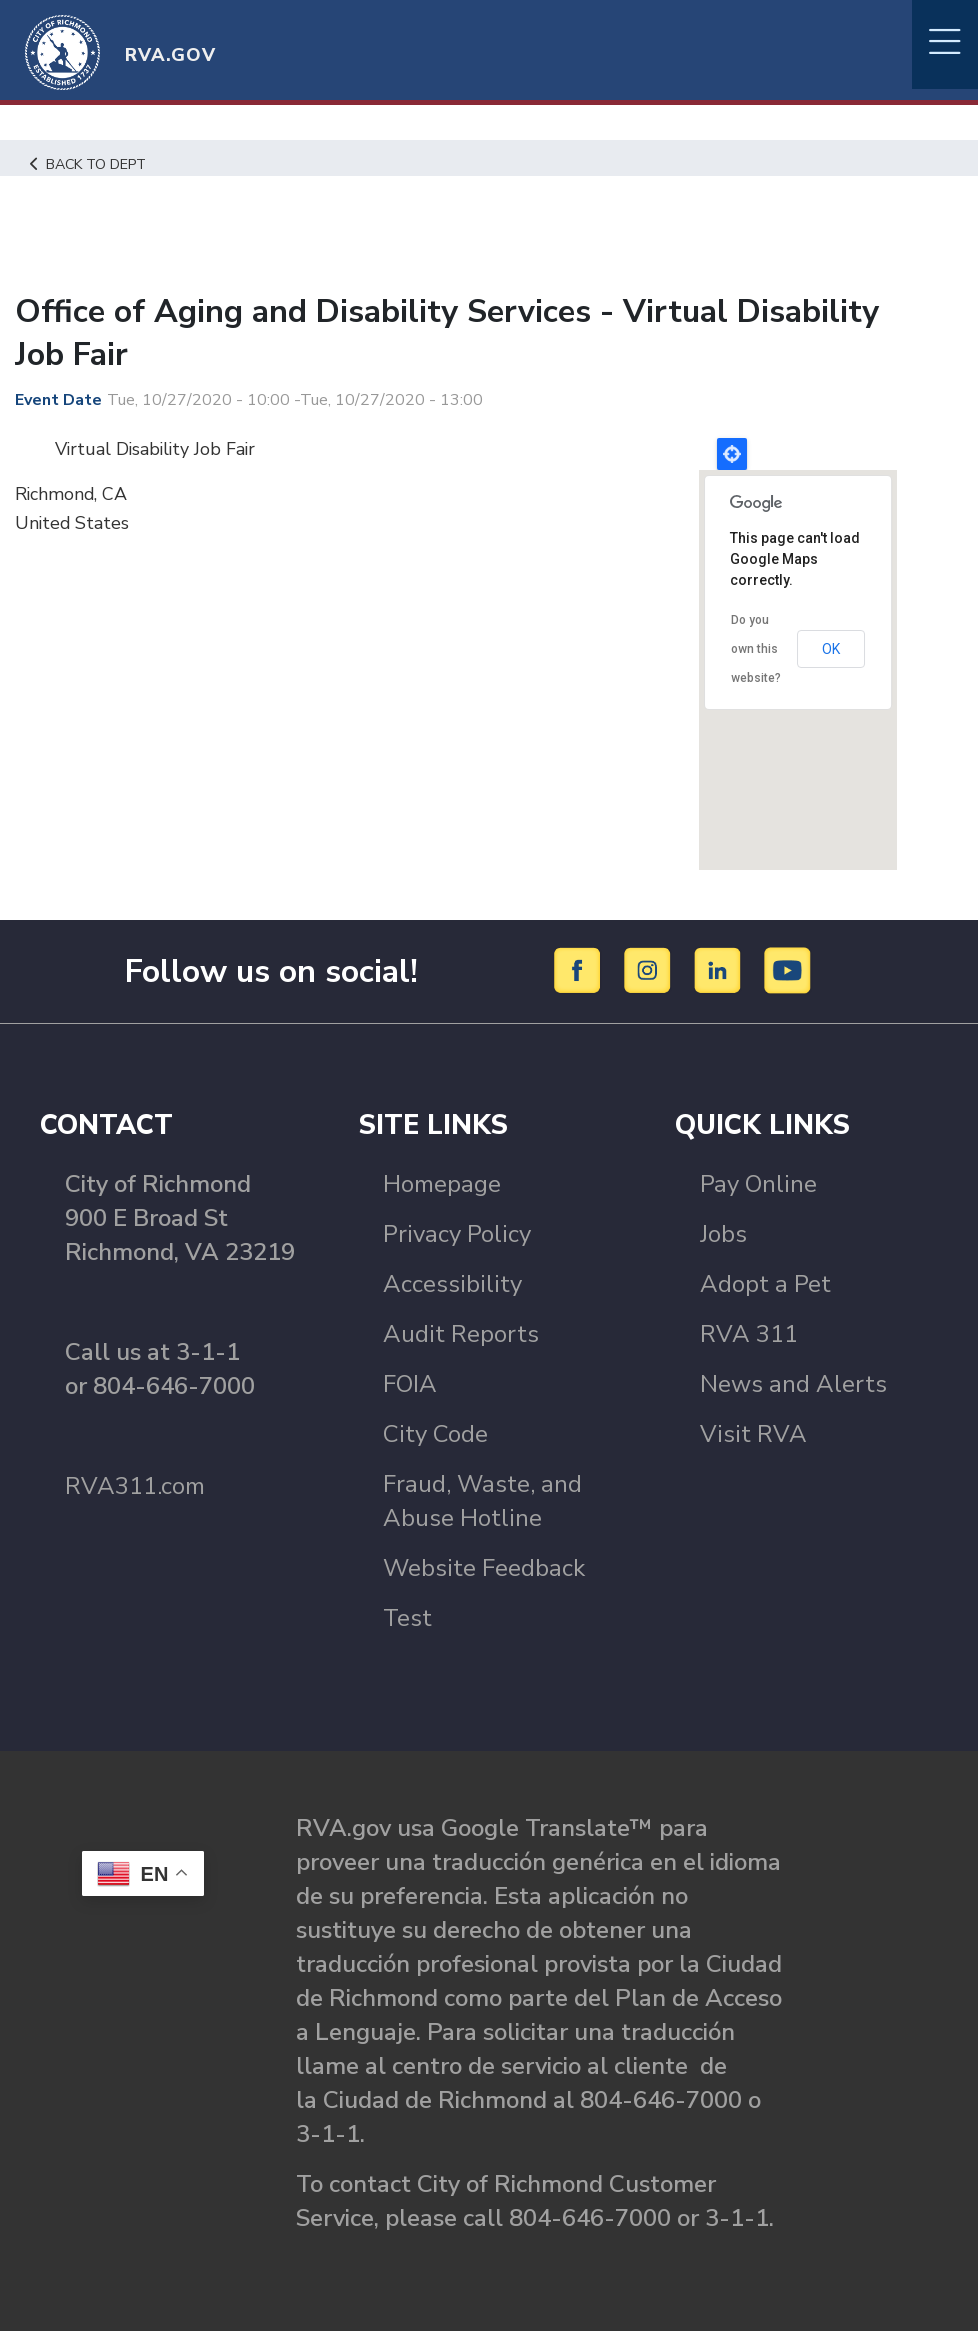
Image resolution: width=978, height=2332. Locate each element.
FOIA (410, 1384)
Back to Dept (90, 164)
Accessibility (452, 1284)
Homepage (442, 1184)
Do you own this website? (756, 648)
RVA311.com (135, 1486)
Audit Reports (461, 1334)
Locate (732, 454)
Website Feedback (484, 1568)
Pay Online (758, 1184)
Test (407, 1618)
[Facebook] (580, 970)
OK (831, 649)
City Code (435, 1434)
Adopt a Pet (765, 1284)
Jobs (723, 1234)
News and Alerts (793, 1384)
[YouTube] (788, 970)
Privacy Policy (457, 1234)
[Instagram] (650, 970)
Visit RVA (753, 1434)
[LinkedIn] (720, 970)
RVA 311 (749, 1334)
